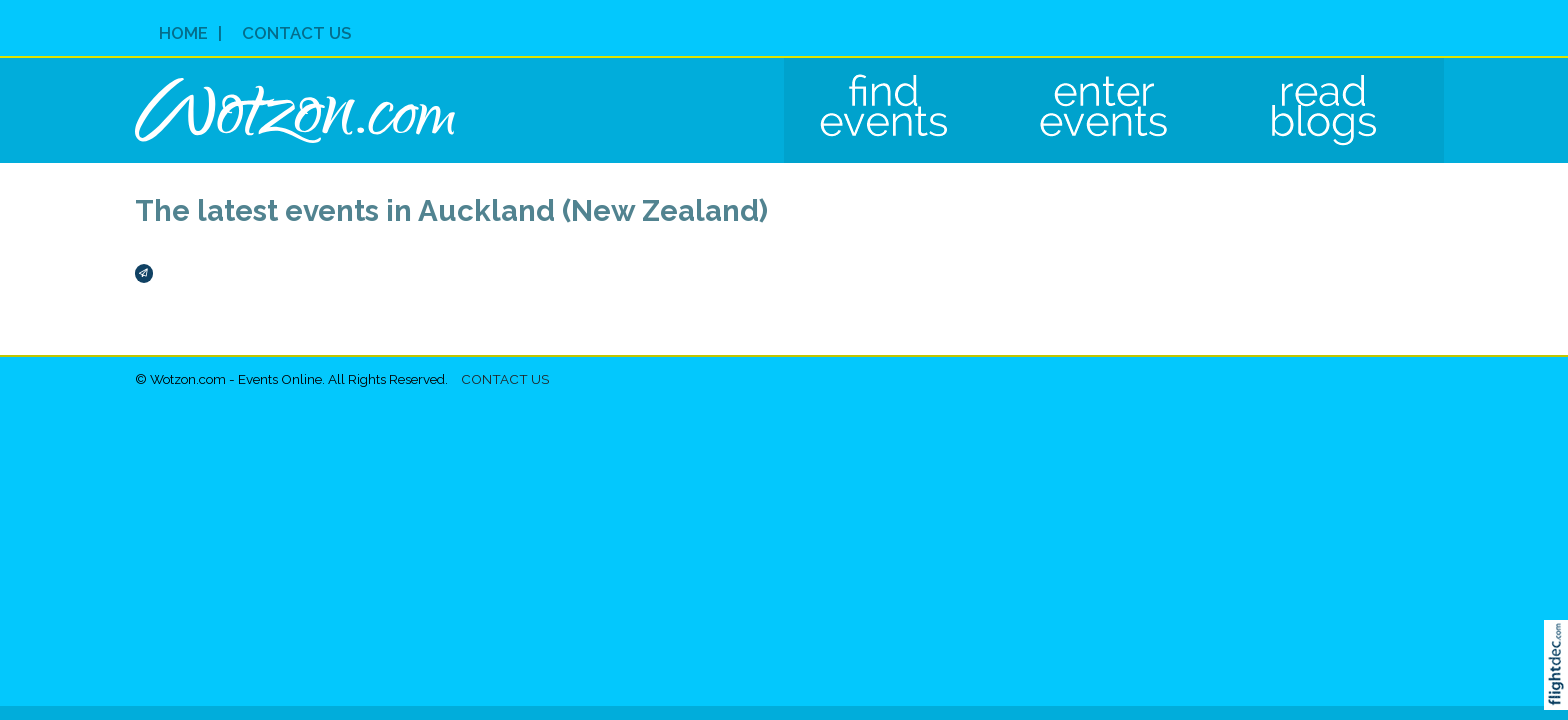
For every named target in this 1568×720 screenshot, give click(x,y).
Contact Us (296, 33)
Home (183, 33)
